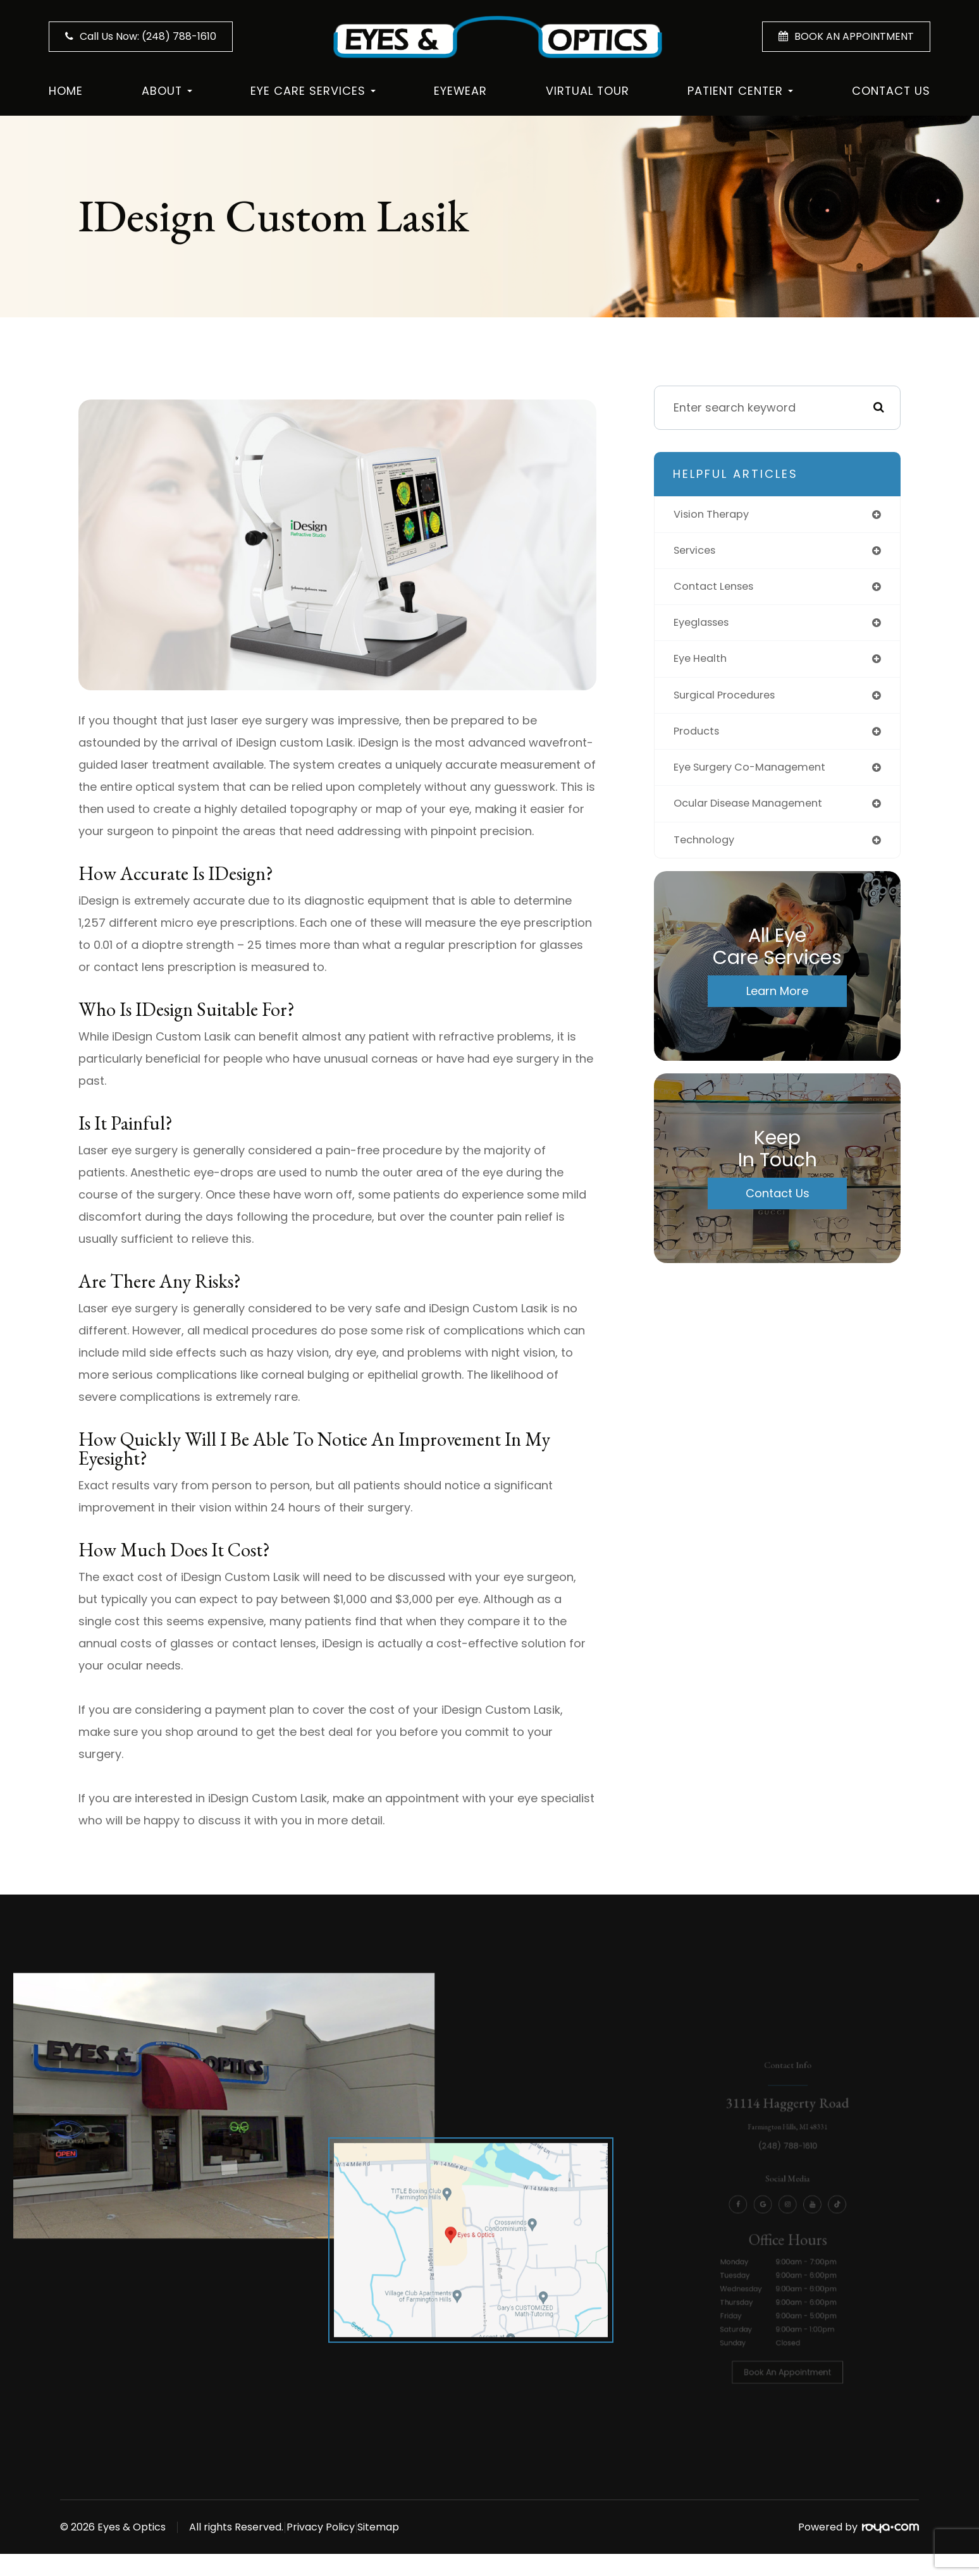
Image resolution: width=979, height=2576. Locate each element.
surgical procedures (730, 701)
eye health (703, 664)
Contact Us (891, 91)
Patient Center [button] (740, 91)
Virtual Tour (587, 91)
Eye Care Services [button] (313, 91)
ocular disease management (755, 813)
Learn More (777, 1002)
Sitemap (419, 2527)
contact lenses (717, 589)
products (699, 739)
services (697, 552)
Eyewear (460, 91)
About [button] (167, 91)
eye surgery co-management (757, 776)
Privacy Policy (341, 2527)
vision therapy (715, 515)
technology (707, 850)
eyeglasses (705, 627)
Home (66, 91)
